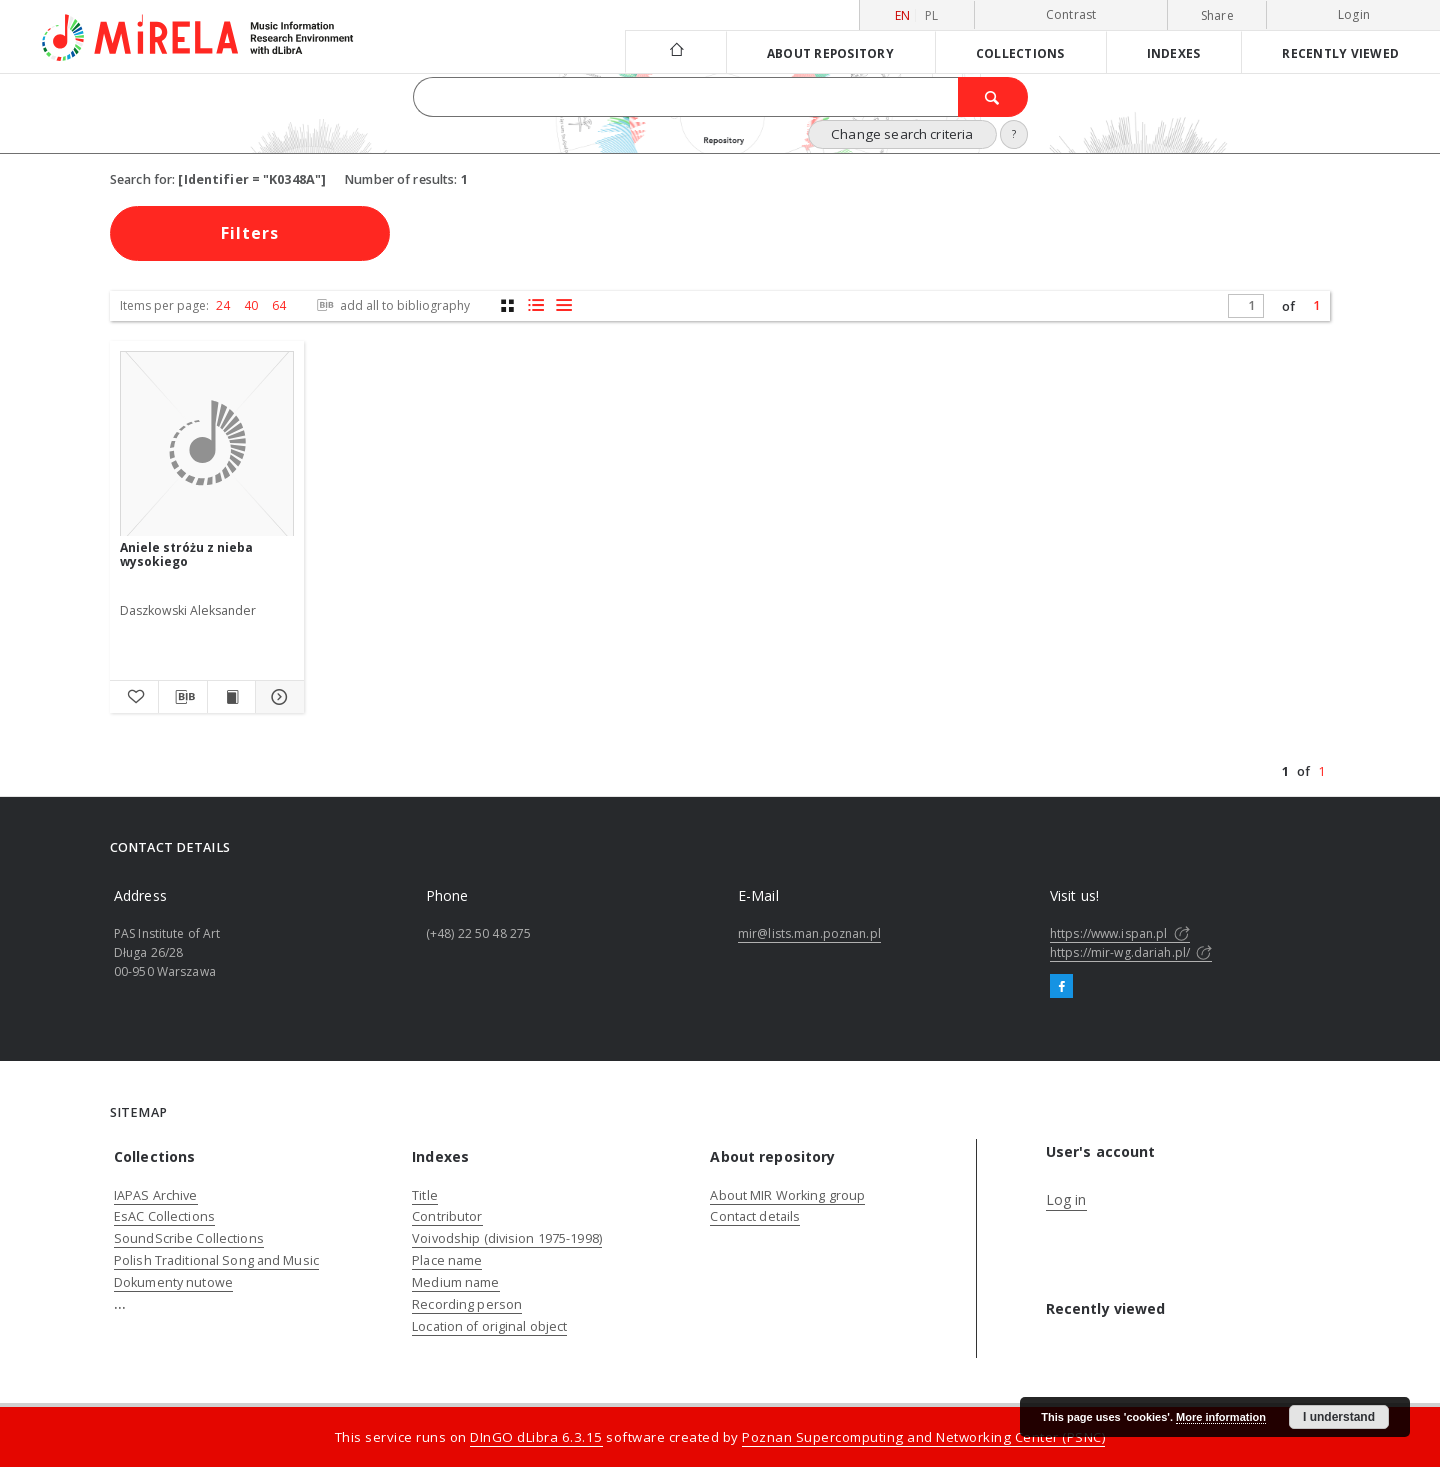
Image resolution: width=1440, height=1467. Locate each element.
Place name (447, 1260)
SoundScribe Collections (189, 1238)
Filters (250, 233)
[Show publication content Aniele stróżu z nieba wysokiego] (232, 697)
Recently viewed (1340, 53)
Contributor (447, 1216)
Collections (1020, 53)
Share (1217, 16)
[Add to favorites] (134, 697)
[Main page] (675, 51)
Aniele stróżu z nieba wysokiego (186, 554)
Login (1354, 14)
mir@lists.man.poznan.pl (809, 933)
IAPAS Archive (156, 1195)
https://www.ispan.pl (1120, 933)
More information (1221, 1417)
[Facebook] (1061, 987)
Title (425, 1195)
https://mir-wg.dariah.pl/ (1131, 952)
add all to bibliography (391, 305)
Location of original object (489, 1326)
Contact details (755, 1216)
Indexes (1174, 53)
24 (223, 305)
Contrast (1071, 14)
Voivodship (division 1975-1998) (507, 1238)
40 (251, 305)
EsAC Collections (164, 1216)
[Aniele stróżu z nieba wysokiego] (207, 444)
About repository (830, 53)
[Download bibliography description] (183, 697)
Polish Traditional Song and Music (216, 1260)
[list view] (563, 305)
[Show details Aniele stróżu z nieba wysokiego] (277, 697)
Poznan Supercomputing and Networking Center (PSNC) (923, 1437)
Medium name (455, 1282)
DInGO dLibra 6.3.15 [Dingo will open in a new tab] (536, 1437)
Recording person (467, 1304)
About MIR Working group (787, 1195)
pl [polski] (932, 15)
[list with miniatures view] (535, 305)
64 (279, 305)
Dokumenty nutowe (173, 1282)
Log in (1066, 1199)
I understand (1339, 1417)
